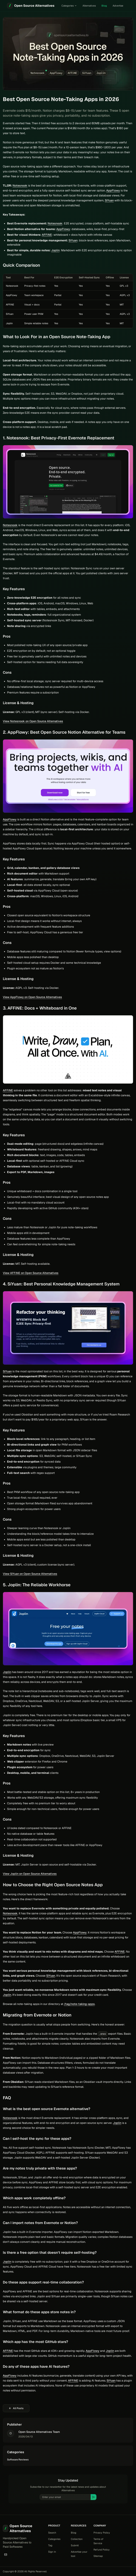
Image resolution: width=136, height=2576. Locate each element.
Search (52, 2532)
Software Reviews (18, 2459)
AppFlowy (113, 190)
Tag (50, 2545)
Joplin (55, 250)
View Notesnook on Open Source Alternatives (33, 721)
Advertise (118, 5)
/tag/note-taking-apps (79, 2004)
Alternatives (89, 5)
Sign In (52, 2551)
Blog (104, 5)
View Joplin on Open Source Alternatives (30, 1874)
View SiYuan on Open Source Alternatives (30, 1574)
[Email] (5, 2554)
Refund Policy (102, 2549)
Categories (69, 5)
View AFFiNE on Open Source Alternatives (30, 1273)
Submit (75, 2545)
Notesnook (20, 185)
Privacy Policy (102, 2532)
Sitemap (98, 2556)
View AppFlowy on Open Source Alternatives (32, 997)
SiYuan (109, 200)
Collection (77, 2539)
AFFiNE (47, 235)
